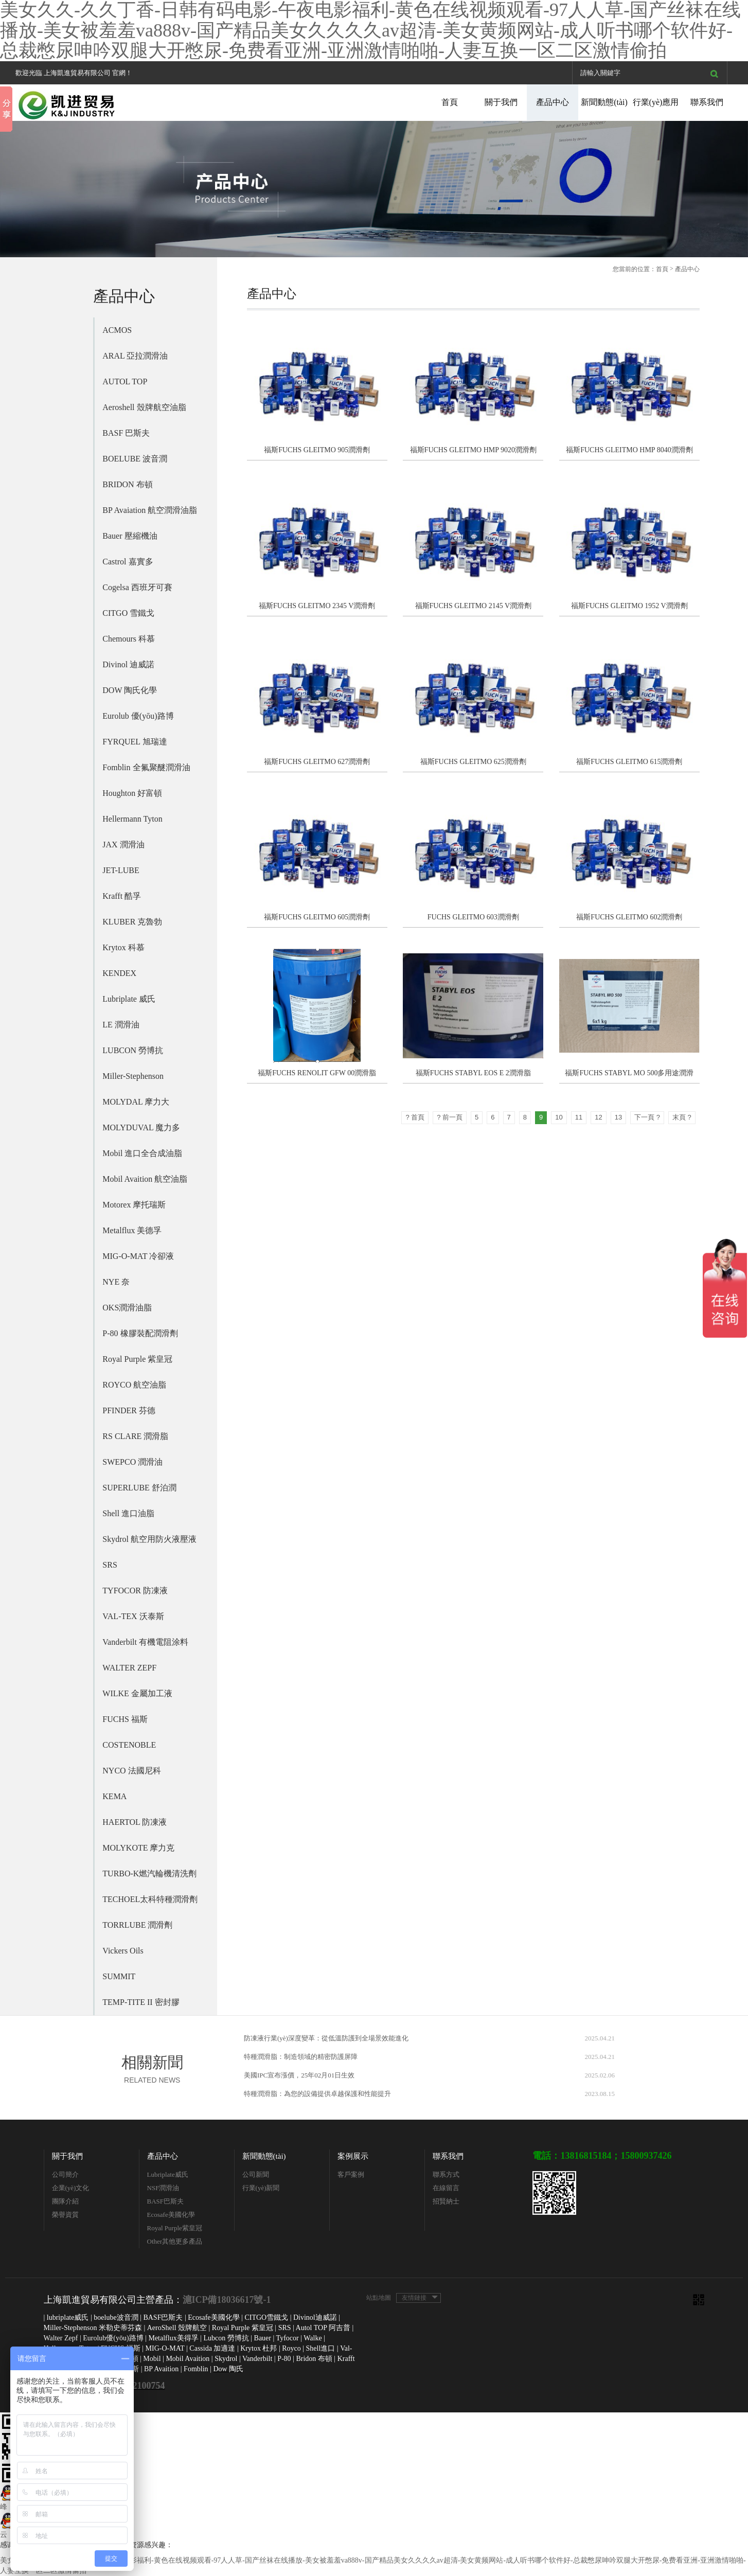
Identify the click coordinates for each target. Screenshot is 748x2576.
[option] (374, 189)
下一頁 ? (647, 1117)
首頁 (449, 102)
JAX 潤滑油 (123, 844)
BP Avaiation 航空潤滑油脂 (149, 510)
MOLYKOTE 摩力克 (138, 1847)
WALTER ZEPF (129, 1667)
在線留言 (446, 2188)
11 (578, 1117)
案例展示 (352, 2156)
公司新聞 (255, 2174)
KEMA (114, 1796)
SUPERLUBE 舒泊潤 (139, 1487)
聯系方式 (446, 2174)
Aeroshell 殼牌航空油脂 (144, 407)
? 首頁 (414, 1117)
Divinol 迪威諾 (128, 664)
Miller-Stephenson (133, 1076)
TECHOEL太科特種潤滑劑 (150, 1899)
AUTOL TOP (124, 381)
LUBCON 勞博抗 (132, 1050)
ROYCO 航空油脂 (134, 1384)
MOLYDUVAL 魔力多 (141, 1127)
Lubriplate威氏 (167, 2174)
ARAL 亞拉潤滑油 (135, 355)
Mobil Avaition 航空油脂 (144, 1179)
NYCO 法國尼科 (131, 1770)
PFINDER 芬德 (128, 1410)
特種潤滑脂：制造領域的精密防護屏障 (301, 2056)
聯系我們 (706, 102)
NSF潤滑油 (163, 2188)
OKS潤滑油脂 (127, 1307)
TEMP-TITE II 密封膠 (140, 2002)
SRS (109, 1564)
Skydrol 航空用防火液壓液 (149, 1539)
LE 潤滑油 (120, 1024)
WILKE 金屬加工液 (137, 1693)
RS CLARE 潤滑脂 (135, 1436)
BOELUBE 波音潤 (134, 458)
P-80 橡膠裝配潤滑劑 (139, 1333)
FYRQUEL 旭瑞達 (134, 741)
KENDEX (119, 973)
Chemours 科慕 (128, 638)
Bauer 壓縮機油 (129, 535)
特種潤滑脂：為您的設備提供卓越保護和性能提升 (317, 2094)
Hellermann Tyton (132, 818)
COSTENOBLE (129, 1744)
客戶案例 (350, 2174)
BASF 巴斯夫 (126, 433)
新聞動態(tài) (604, 102)
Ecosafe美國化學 (171, 2214)
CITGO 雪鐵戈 (128, 613)
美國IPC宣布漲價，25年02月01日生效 (299, 2075)
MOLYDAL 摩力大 (135, 1101)
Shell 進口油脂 (128, 1513)
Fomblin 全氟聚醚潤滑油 (146, 767)
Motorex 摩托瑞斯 (134, 1204)
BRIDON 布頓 (127, 484)
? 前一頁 (449, 1117)
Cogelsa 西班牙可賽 (137, 587)
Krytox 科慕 (123, 947)
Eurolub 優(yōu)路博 (137, 716)
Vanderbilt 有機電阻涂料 (145, 1642)
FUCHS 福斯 (125, 1719)
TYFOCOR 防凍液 (135, 1590)
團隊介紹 (65, 2201)
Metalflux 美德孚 (132, 1230)
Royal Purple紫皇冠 (174, 2228)
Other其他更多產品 (175, 2241)
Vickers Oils (122, 1950)
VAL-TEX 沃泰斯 (133, 1616)
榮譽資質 (65, 2214)
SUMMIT (118, 1976)
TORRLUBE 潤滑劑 (137, 1925)
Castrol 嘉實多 (127, 561)
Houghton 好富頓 (132, 793)
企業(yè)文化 (71, 2188)
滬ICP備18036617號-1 (227, 2300)
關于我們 (501, 102)
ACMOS (117, 330)
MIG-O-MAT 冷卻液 (138, 1256)
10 (558, 1117)
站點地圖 (378, 2297)
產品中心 (552, 102)
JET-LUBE (120, 870)
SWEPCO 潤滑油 (132, 1462)
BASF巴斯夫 (165, 2201)
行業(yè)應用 (656, 102)
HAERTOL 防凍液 (134, 1822)
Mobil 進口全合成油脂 (142, 1153)
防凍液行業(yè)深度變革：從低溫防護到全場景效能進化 (326, 2038)
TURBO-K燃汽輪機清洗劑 (149, 1873)
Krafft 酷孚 (121, 896)
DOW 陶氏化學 (129, 690)
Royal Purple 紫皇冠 (137, 1359)
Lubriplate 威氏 (128, 998)
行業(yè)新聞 (261, 2188)
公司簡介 (65, 2174)
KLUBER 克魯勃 (132, 921)
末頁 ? (681, 1117)
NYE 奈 (116, 1281)
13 (618, 1117)
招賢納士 (446, 2201)
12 (598, 1117)
